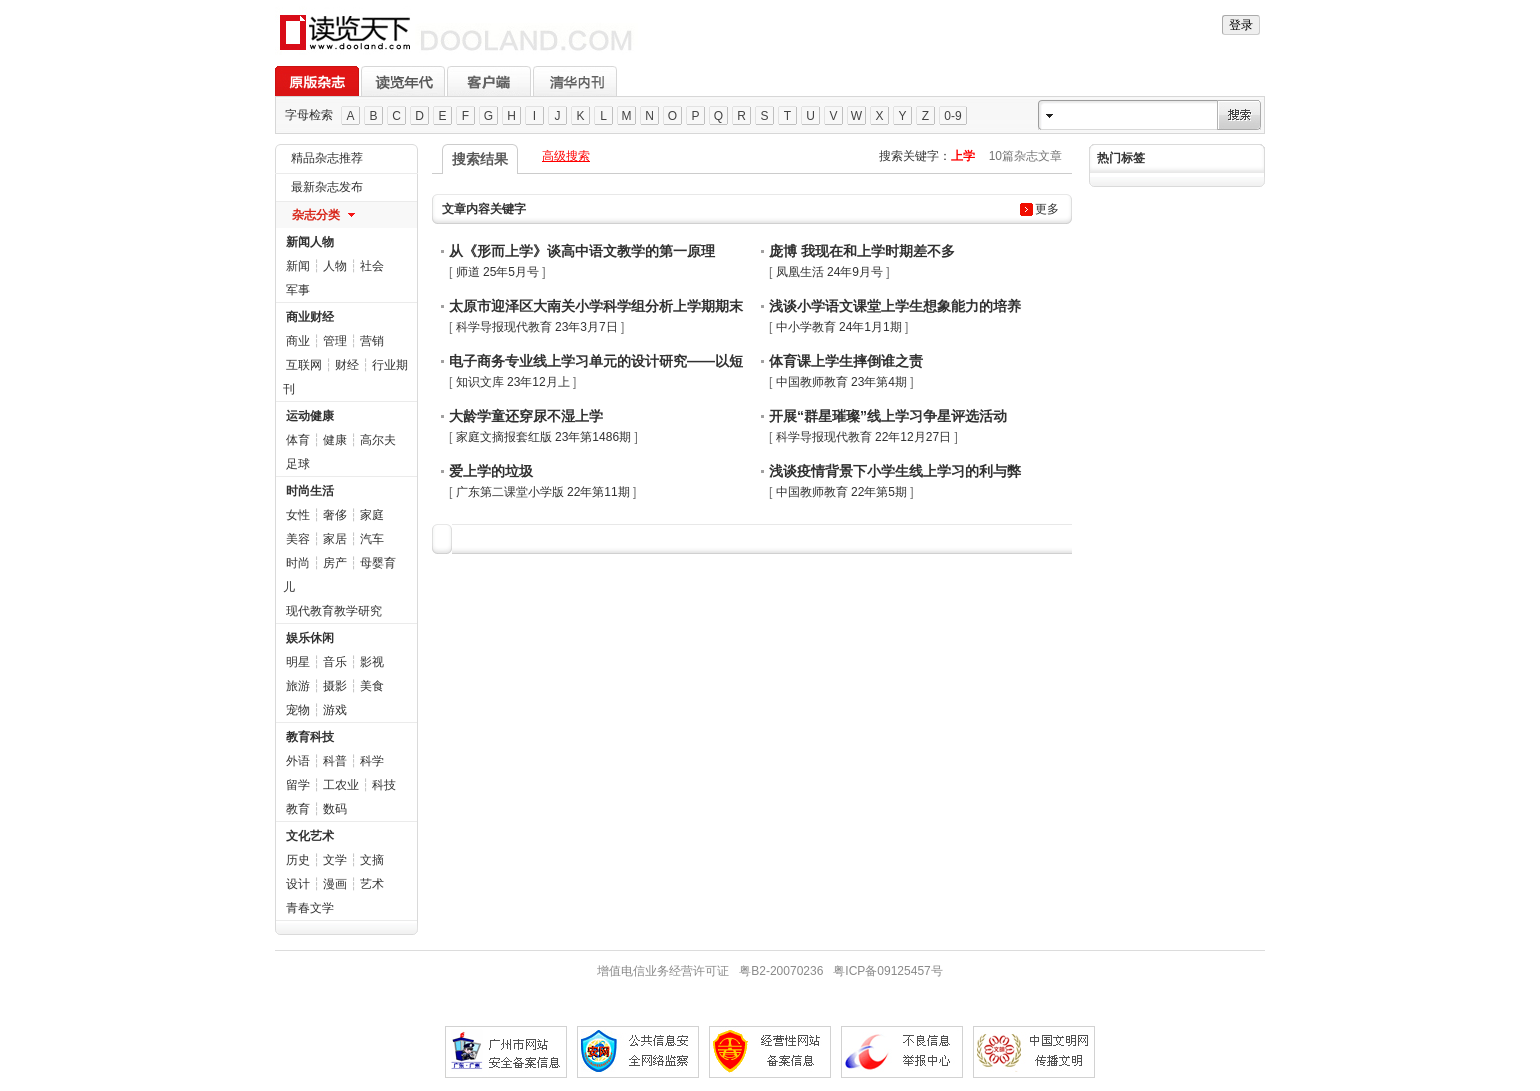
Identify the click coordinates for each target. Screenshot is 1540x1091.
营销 (372, 341)
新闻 (298, 266)
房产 (335, 563)
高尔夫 (378, 440)
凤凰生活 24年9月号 (829, 272)
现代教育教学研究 (334, 611)
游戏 (335, 710)
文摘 (372, 860)
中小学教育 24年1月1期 (839, 327)
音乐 (335, 662)
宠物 (298, 710)
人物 (335, 266)
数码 (335, 809)
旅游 (298, 686)
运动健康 (310, 416)
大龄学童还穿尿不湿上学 (526, 416)
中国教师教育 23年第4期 (841, 382)
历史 (298, 860)
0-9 (952, 116)
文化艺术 (310, 836)
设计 (298, 884)
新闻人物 (310, 242)
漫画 (335, 884)
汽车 (372, 539)
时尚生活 (310, 491)
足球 (298, 464)
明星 (298, 662)
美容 (298, 539)
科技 (384, 785)
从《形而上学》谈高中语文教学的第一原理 (582, 251)
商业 (298, 341)
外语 (298, 761)
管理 (335, 341)
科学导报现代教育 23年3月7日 (537, 327)
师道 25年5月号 (497, 272)
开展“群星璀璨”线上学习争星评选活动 (888, 416)
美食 (372, 686)
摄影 (335, 686)
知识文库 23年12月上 (513, 382)
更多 (1047, 209)
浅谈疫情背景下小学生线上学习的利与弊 (895, 471)
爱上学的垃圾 (491, 471)
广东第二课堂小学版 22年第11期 (543, 492)
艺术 (372, 884)
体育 (298, 440)
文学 (335, 860)
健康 (335, 440)
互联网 (304, 365)
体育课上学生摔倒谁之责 (846, 361)
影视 (372, 662)
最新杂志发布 (327, 187)
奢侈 (335, 515)
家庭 (372, 515)
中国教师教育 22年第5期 (841, 492)
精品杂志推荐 (327, 158)
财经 (347, 365)
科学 (372, 761)
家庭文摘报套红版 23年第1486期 (543, 437)
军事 (298, 290)
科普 (335, 761)
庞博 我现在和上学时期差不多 (862, 251)
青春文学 (310, 908)
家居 (335, 539)
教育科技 (310, 737)
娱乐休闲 (310, 638)
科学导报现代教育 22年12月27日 (863, 437)
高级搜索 (566, 156)
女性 (298, 515)
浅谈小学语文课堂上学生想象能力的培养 (895, 306)
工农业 (341, 785)
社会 (372, 266)
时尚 (298, 563)
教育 (298, 809)
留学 (298, 785)
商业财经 (310, 317)
